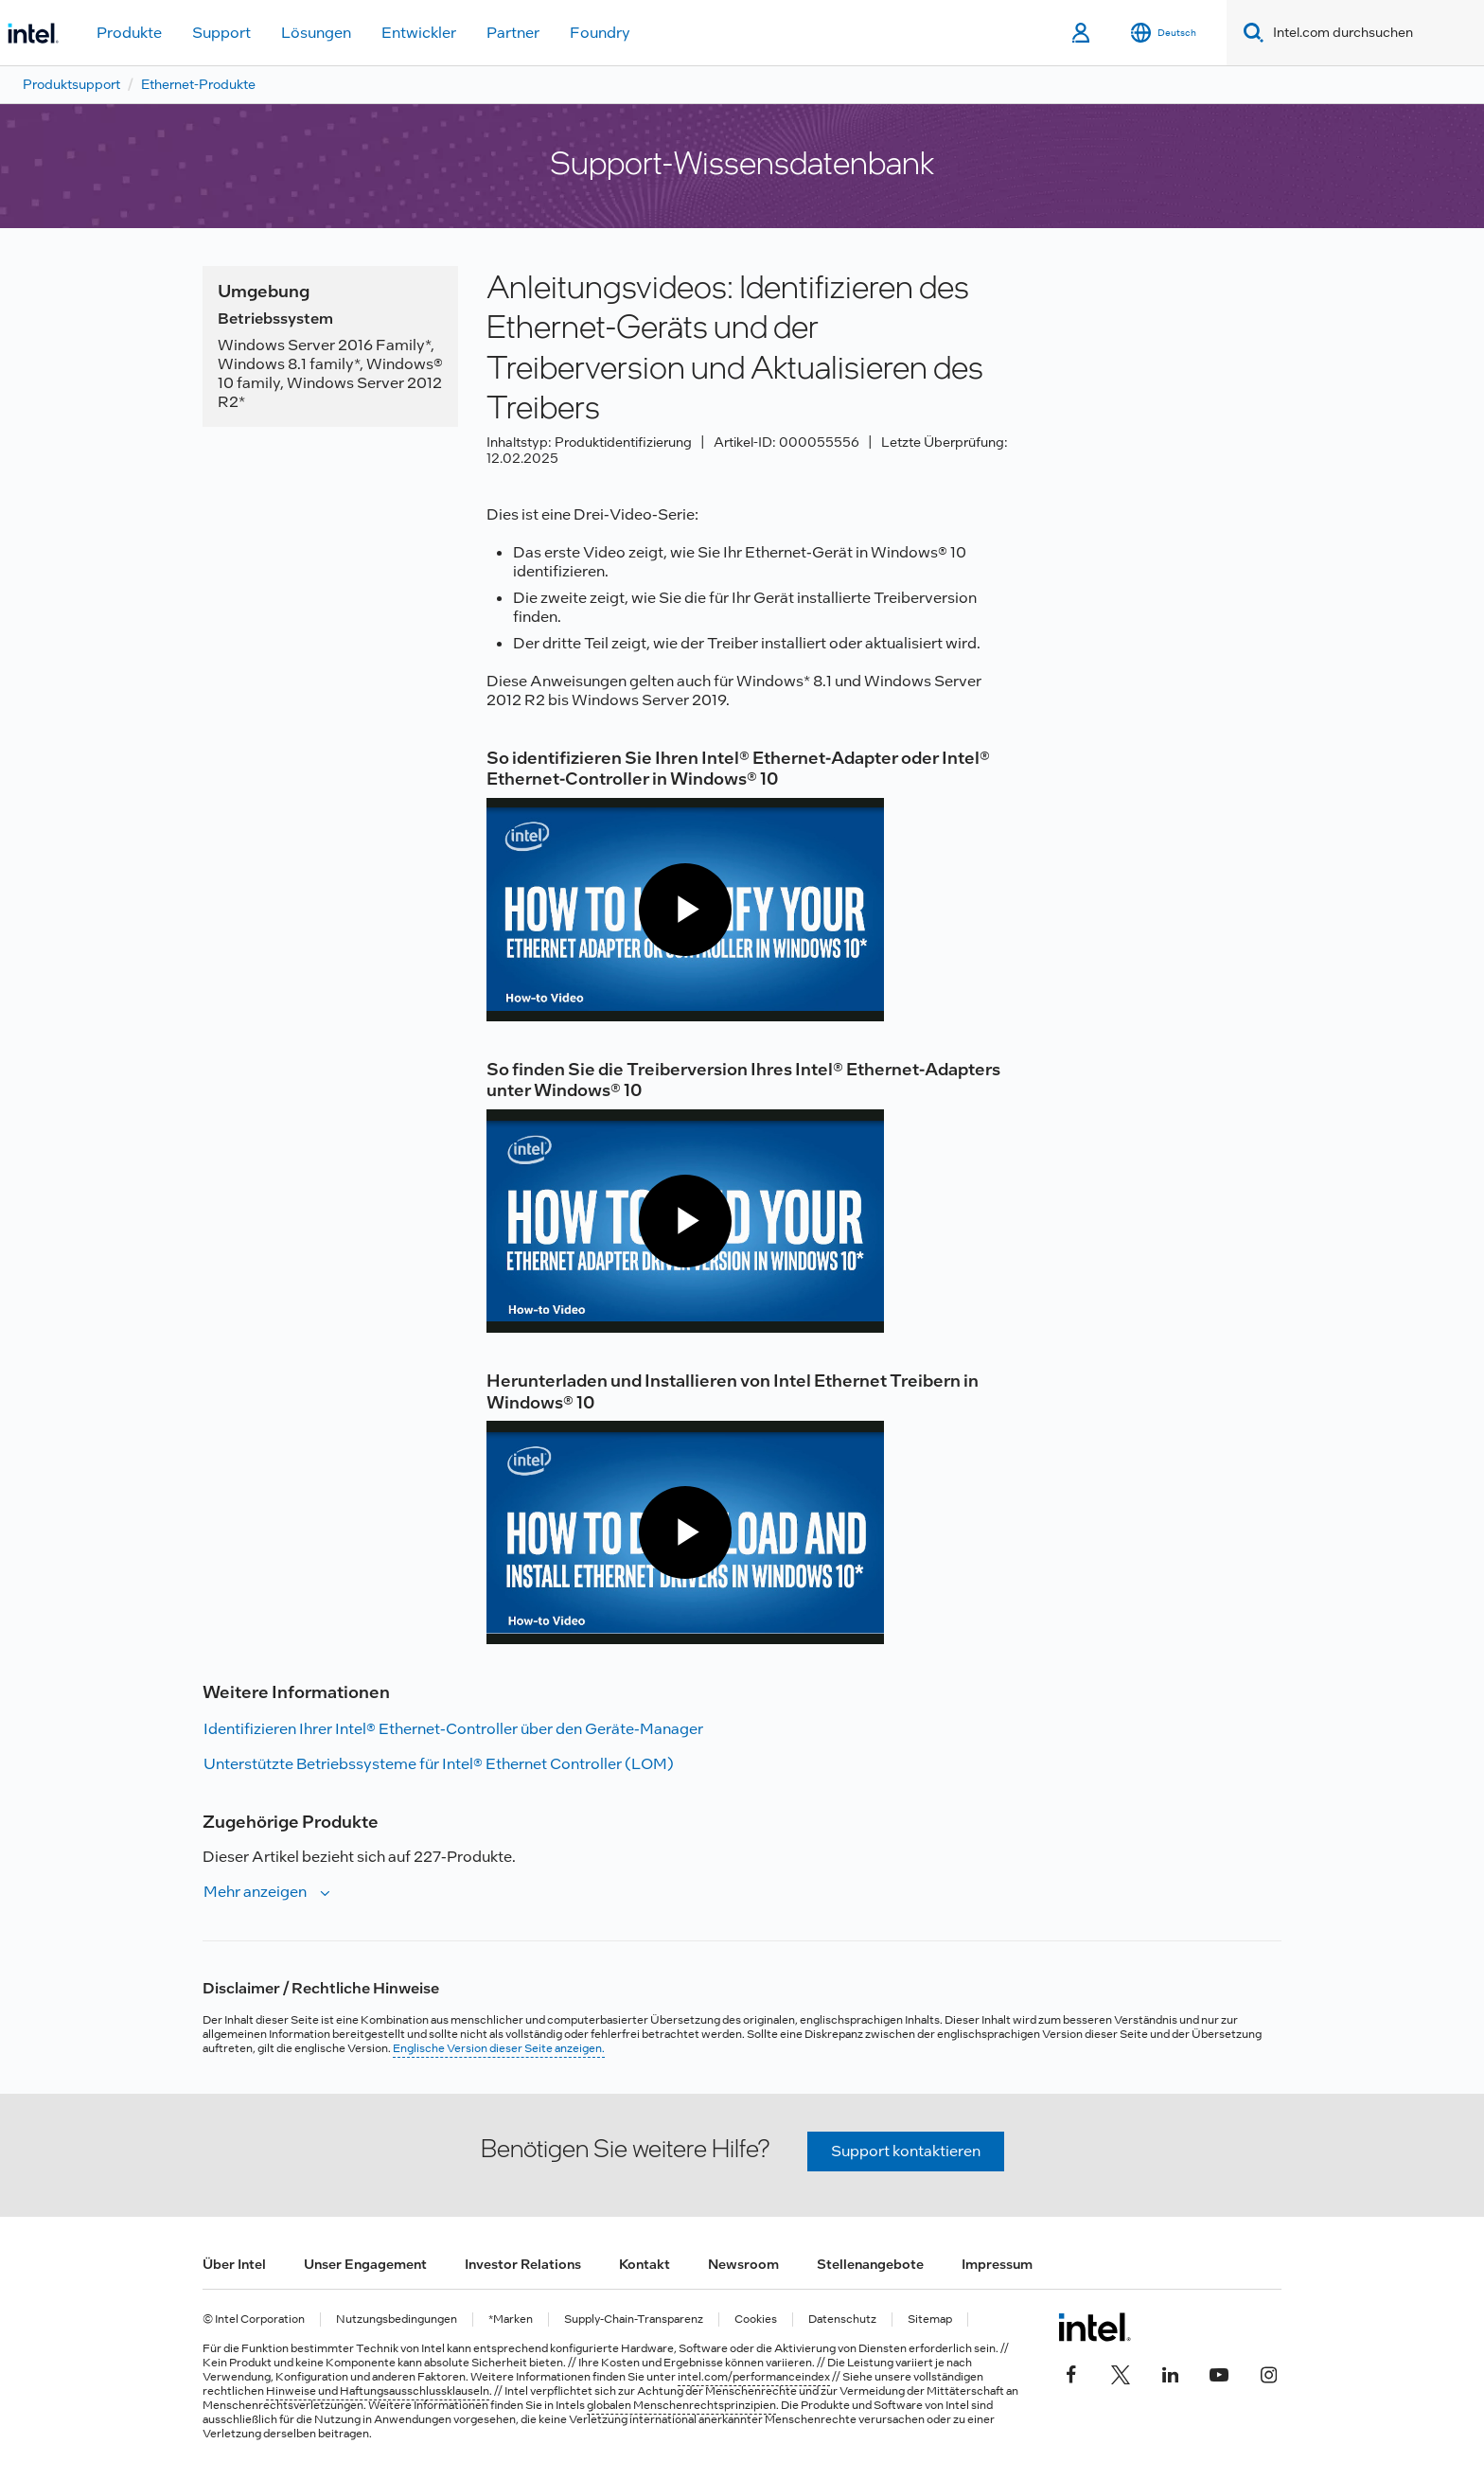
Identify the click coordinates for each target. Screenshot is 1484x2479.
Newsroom (743, 2264)
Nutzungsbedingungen (396, 2319)
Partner (512, 33)
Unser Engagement (365, 2264)
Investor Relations (523, 2264)
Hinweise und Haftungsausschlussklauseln (377, 2391)
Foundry (600, 33)
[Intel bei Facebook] (1071, 2373)
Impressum (997, 2264)
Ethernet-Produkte (198, 84)
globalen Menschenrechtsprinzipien (681, 2405)
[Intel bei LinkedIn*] (1170, 2373)
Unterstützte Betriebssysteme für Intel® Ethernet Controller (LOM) (438, 1764)
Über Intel (234, 2264)
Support (221, 33)
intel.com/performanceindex (754, 2376)
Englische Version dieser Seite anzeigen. (499, 2048)
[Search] (1250, 32)
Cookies (755, 2319)
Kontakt (644, 2264)
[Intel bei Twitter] (1120, 2373)
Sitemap (930, 2319)
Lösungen (316, 33)
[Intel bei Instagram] (1268, 2373)
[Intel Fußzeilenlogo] (1094, 2326)
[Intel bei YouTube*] (1219, 2373)
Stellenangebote (870, 2264)
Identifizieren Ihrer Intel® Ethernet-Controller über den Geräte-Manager (453, 1729)
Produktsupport (71, 84)
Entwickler (418, 33)
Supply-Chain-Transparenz (633, 2319)
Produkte (129, 33)
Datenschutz (842, 2319)
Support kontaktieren (905, 2151)
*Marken (510, 2319)
